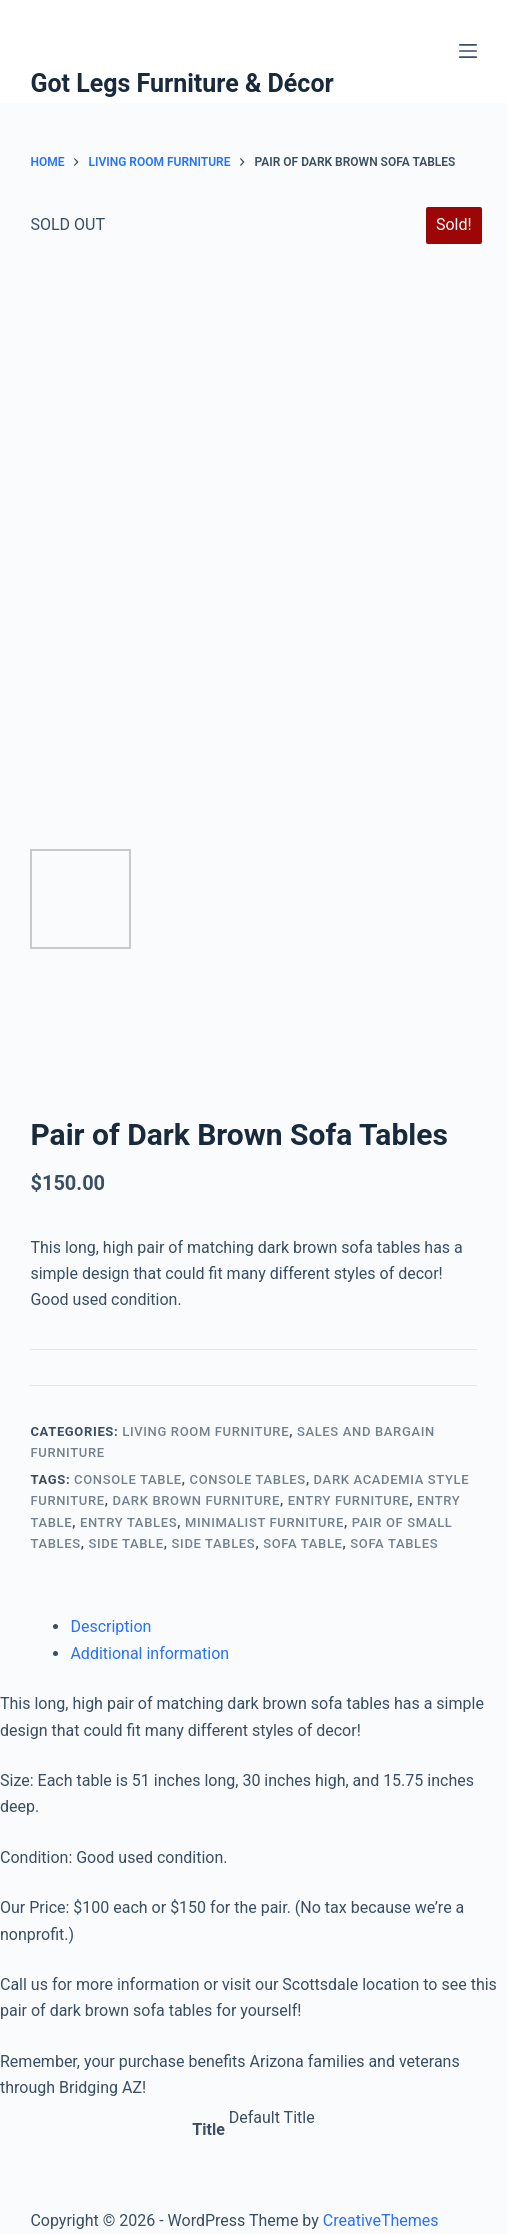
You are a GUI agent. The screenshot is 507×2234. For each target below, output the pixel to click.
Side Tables (214, 1543)
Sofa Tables (394, 1543)
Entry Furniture (349, 1500)
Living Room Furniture (205, 1431)
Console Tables (248, 1479)
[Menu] (468, 51)
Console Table (128, 1479)
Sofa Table (302, 1543)
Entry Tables (128, 1522)
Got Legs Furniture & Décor (181, 83)
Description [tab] (110, 1626)
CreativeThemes (381, 2220)
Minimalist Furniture (264, 1522)
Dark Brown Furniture (196, 1500)
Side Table (125, 1543)
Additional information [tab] (149, 1653)
